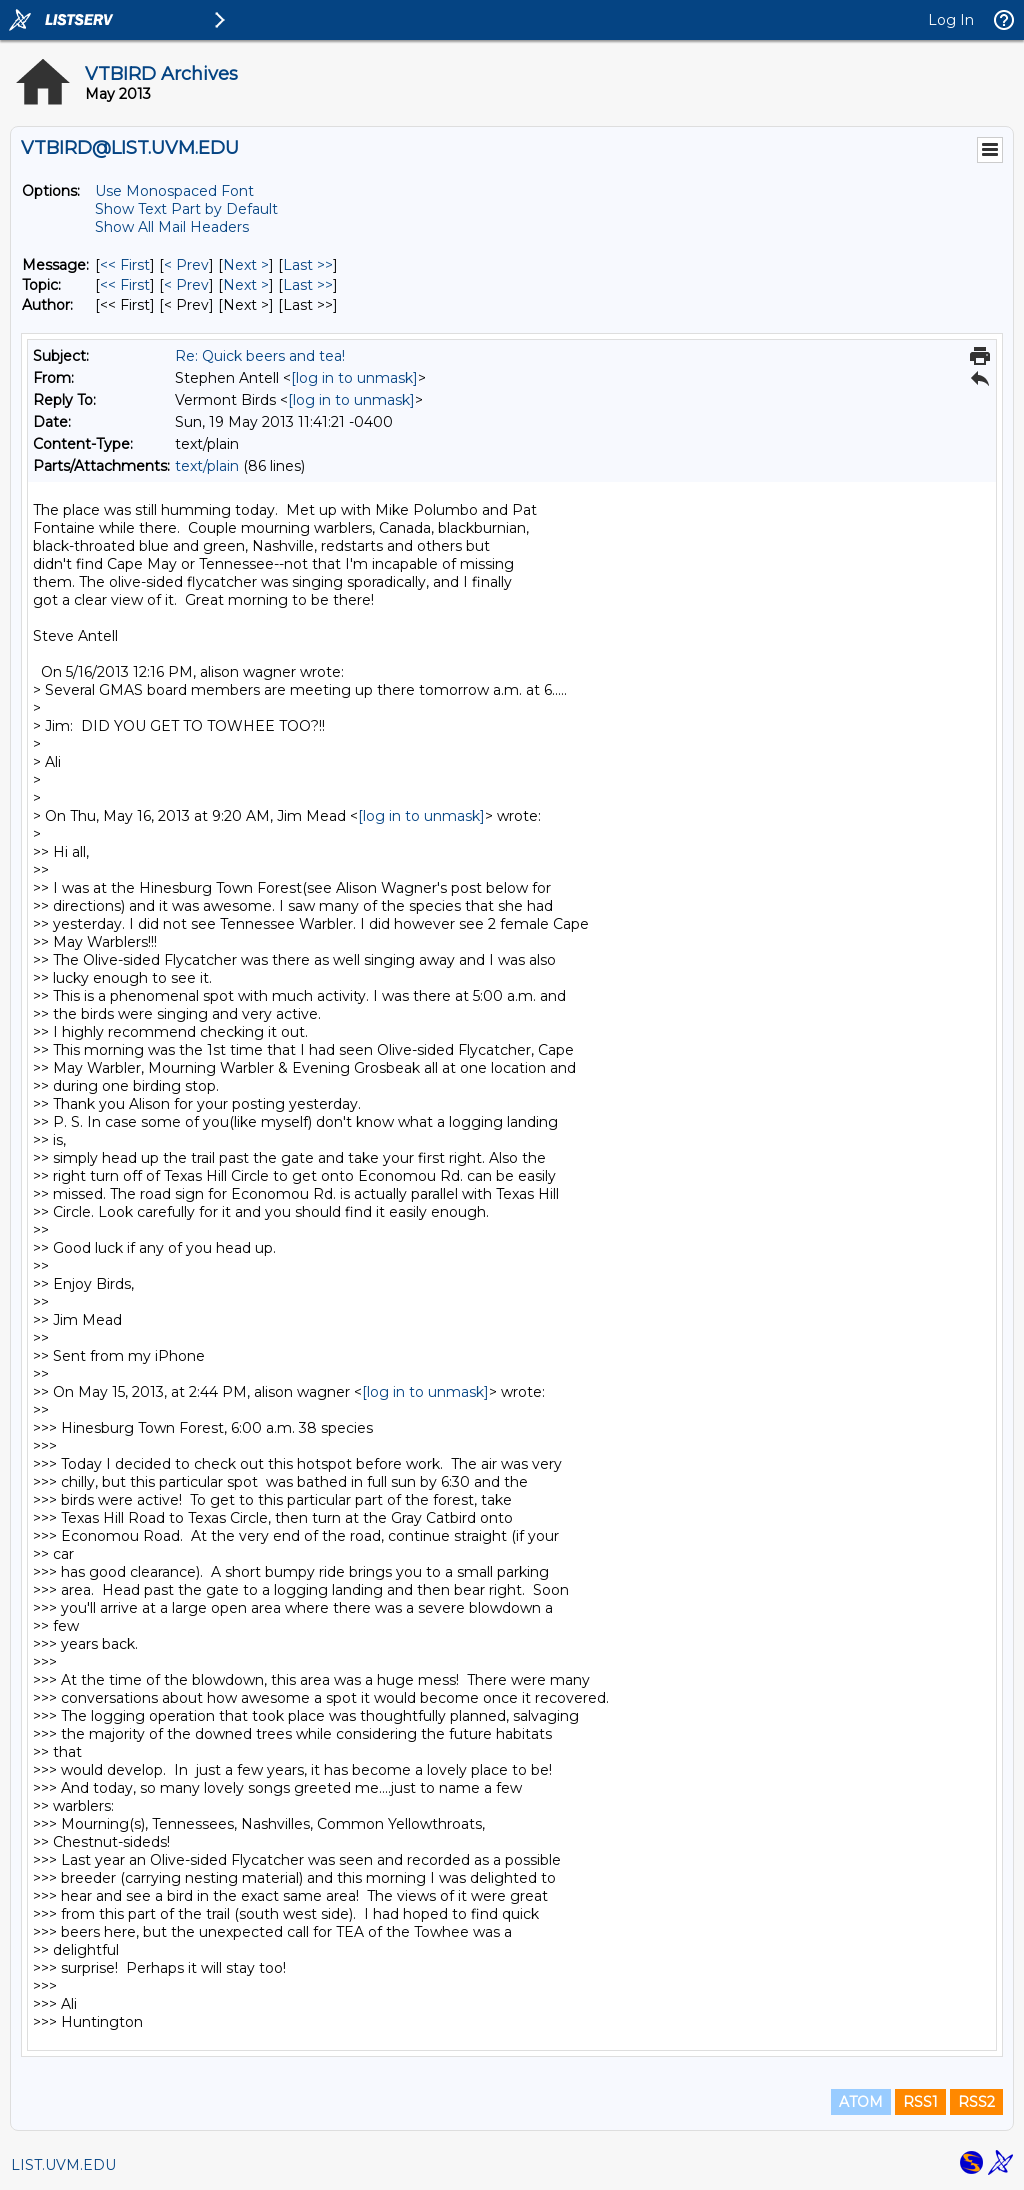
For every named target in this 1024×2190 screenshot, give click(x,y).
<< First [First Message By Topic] (125, 285)
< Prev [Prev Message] (186, 265)
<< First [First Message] (125, 265)
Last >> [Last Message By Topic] (308, 285)
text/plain (207, 466)
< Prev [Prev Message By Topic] (186, 285)
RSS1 (920, 2102)
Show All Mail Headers (172, 227)
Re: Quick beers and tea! (260, 356)
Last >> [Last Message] (308, 265)
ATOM (861, 2102)
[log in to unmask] (354, 378)
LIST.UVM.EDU (63, 2165)
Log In (951, 20)
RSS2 (976, 2102)
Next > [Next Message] (246, 265)
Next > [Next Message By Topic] (246, 285)
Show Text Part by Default (186, 209)
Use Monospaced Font (174, 191)
